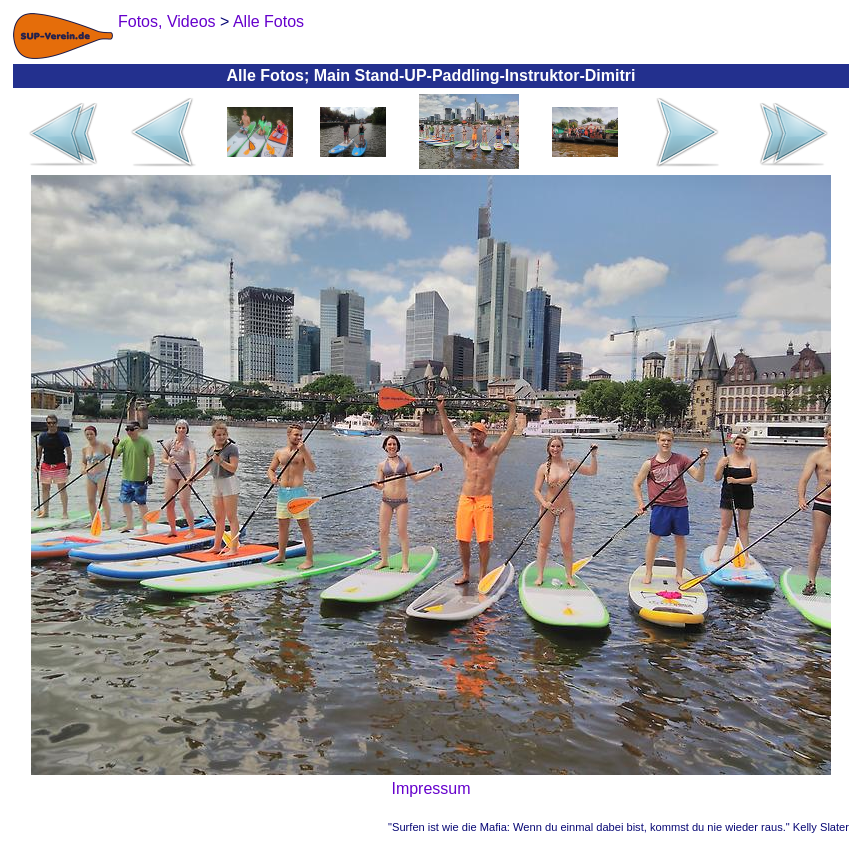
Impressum (430, 788)
